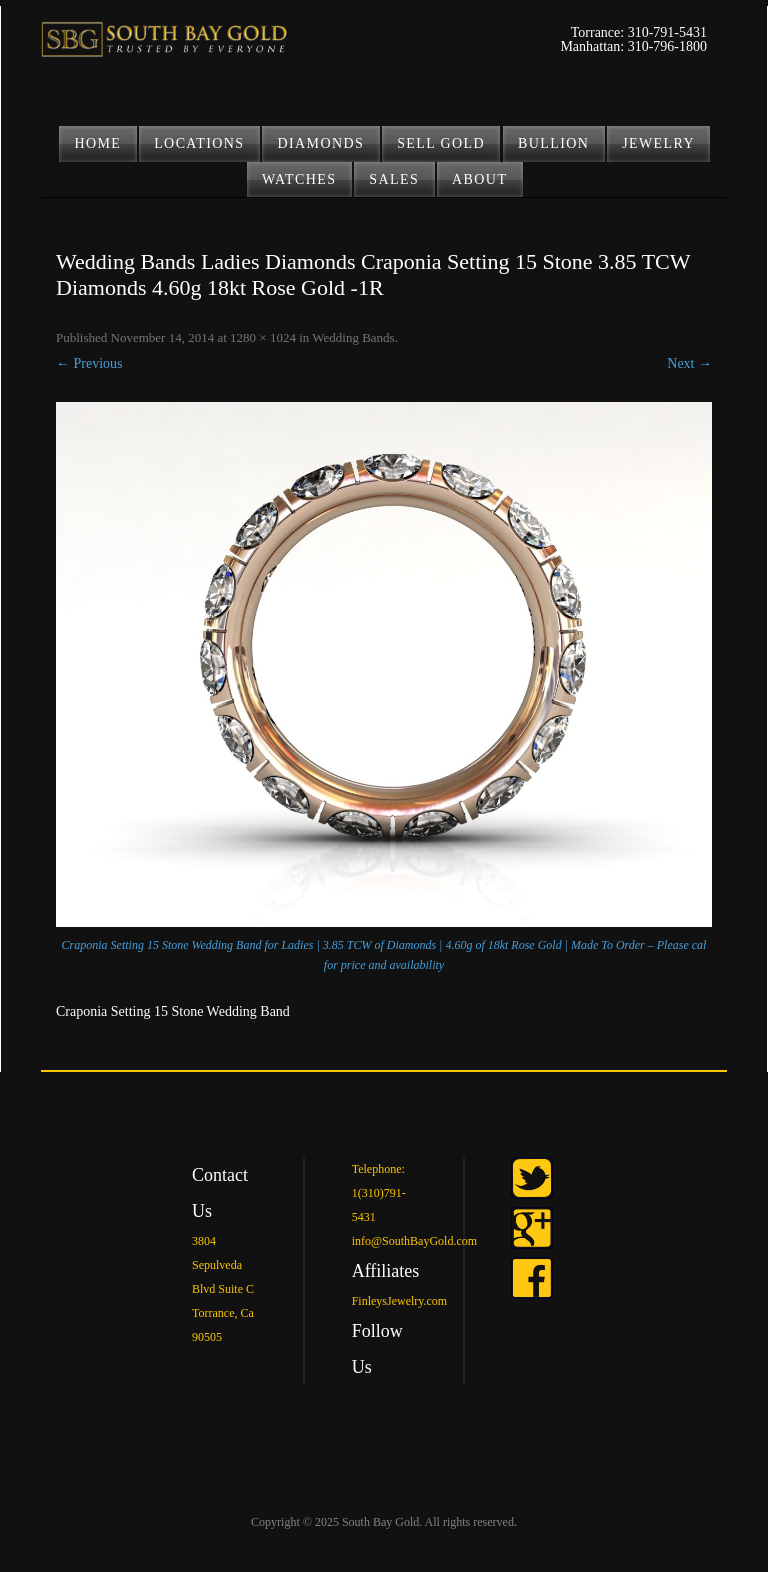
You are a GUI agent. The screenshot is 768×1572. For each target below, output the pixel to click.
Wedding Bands (353, 337)
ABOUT (479, 179)
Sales (394, 179)
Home (97, 143)
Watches (299, 179)
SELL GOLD (441, 143)
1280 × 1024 (263, 337)
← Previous (89, 363)
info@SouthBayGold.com (414, 1241)
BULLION (553, 143)
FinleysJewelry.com (400, 1301)
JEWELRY (658, 143)
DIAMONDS (321, 143)
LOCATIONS (199, 143)
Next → (689, 363)
